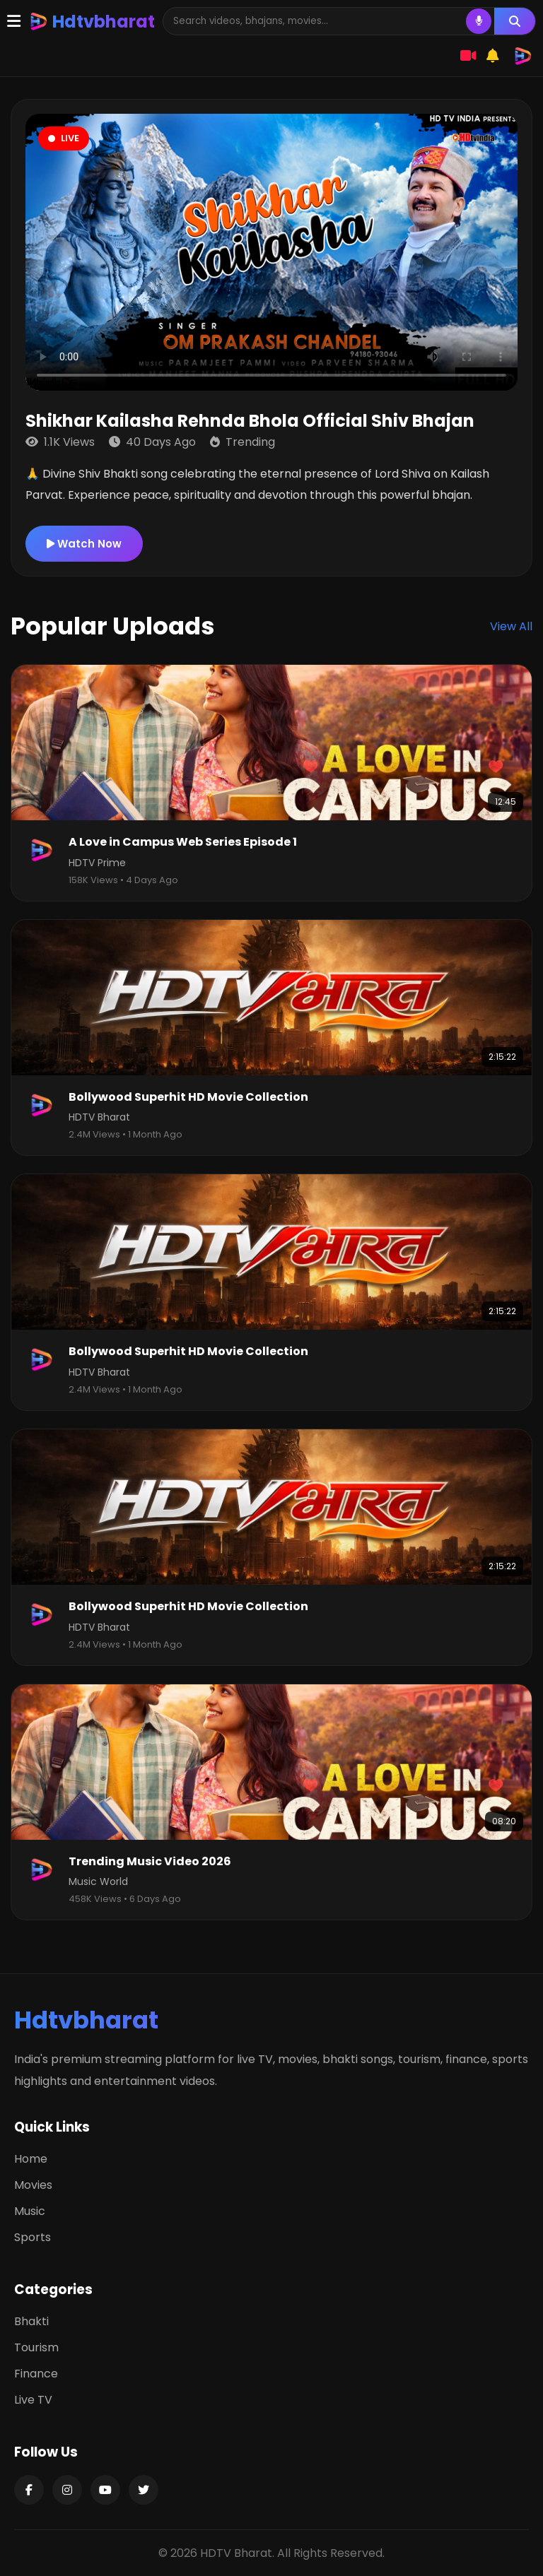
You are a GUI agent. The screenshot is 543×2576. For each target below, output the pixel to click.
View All (511, 626)
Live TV (33, 2400)
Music (29, 2211)
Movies (33, 2185)
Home (30, 2159)
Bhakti (31, 2321)
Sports (32, 2237)
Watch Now (84, 543)
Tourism (36, 2347)
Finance (36, 2373)
